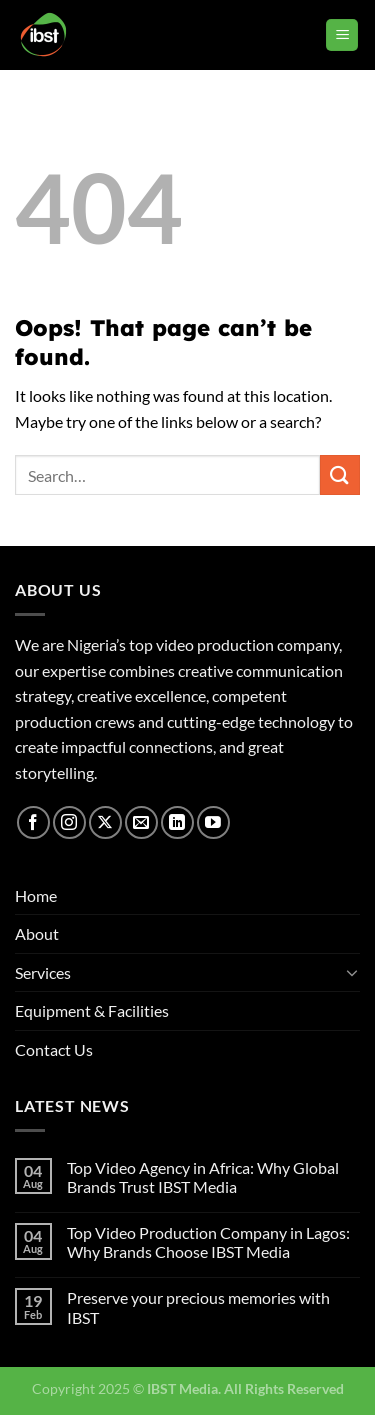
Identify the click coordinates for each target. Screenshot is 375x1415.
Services (43, 972)
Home (36, 895)
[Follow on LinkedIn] (177, 822)
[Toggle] (352, 972)
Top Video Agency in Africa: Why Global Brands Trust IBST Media (203, 1177)
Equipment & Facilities (92, 1010)
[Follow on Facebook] (33, 822)
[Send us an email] (141, 822)
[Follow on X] (105, 822)
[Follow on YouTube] (213, 822)
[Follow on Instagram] (69, 822)
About (37, 933)
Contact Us (54, 1049)
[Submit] (340, 474)
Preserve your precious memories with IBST (198, 1307)
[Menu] (342, 35)
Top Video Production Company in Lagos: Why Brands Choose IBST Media (208, 1242)
